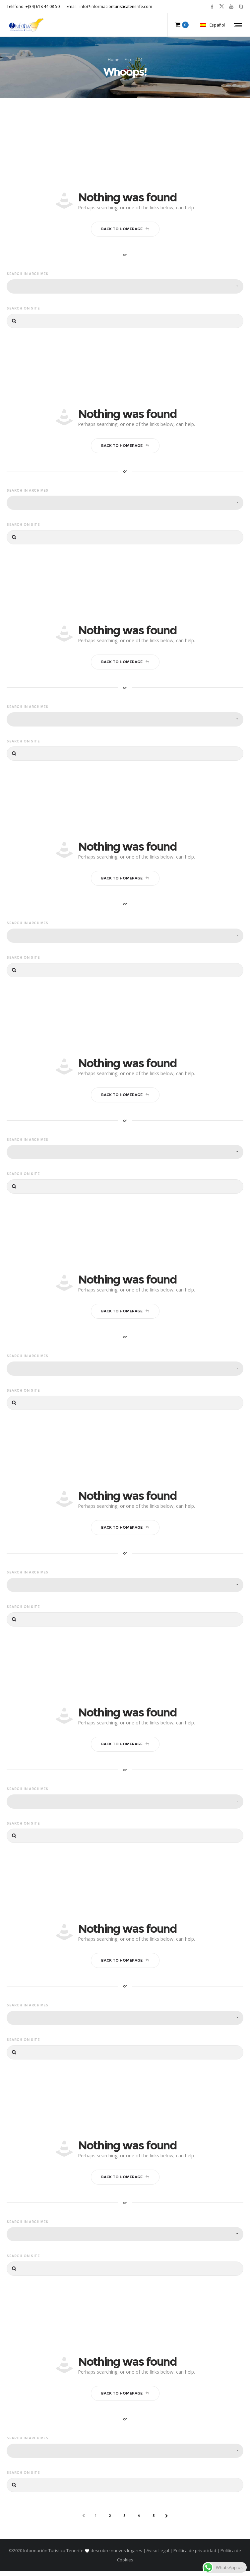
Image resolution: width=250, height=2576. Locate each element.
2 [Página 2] (110, 2520)
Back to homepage (125, 234)
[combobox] (125, 291)
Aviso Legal (158, 2555)
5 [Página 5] (154, 2520)
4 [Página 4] (139, 2520)
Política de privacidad (194, 2555)
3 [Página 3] (124, 2520)
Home (113, 62)
